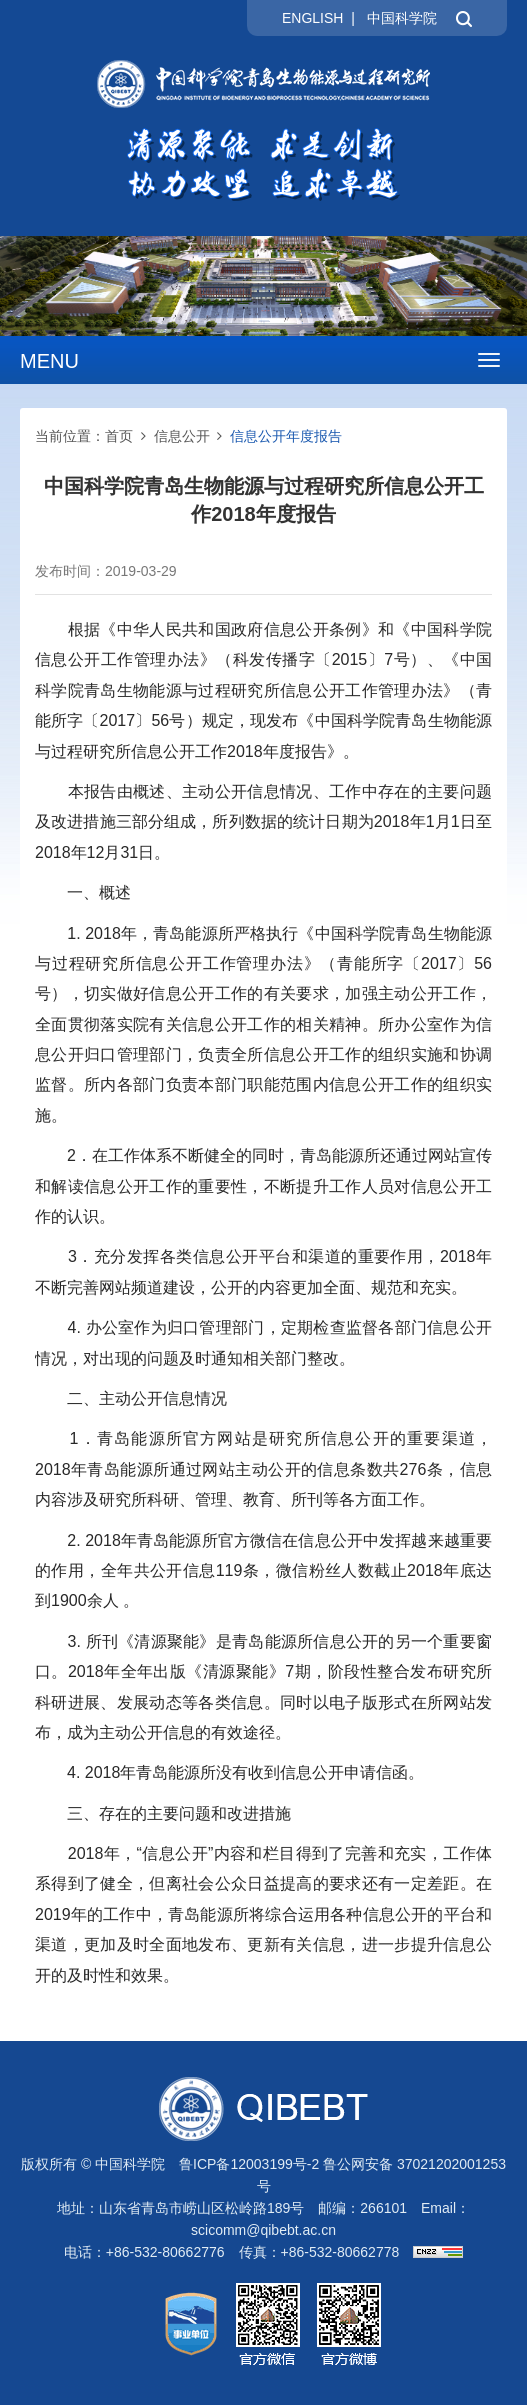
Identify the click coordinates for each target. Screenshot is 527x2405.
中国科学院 (402, 18)
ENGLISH (312, 18)
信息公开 (182, 436)
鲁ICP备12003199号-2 (249, 2164)
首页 (119, 436)
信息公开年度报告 (286, 436)
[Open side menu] (489, 360)
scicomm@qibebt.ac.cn (263, 2230)
